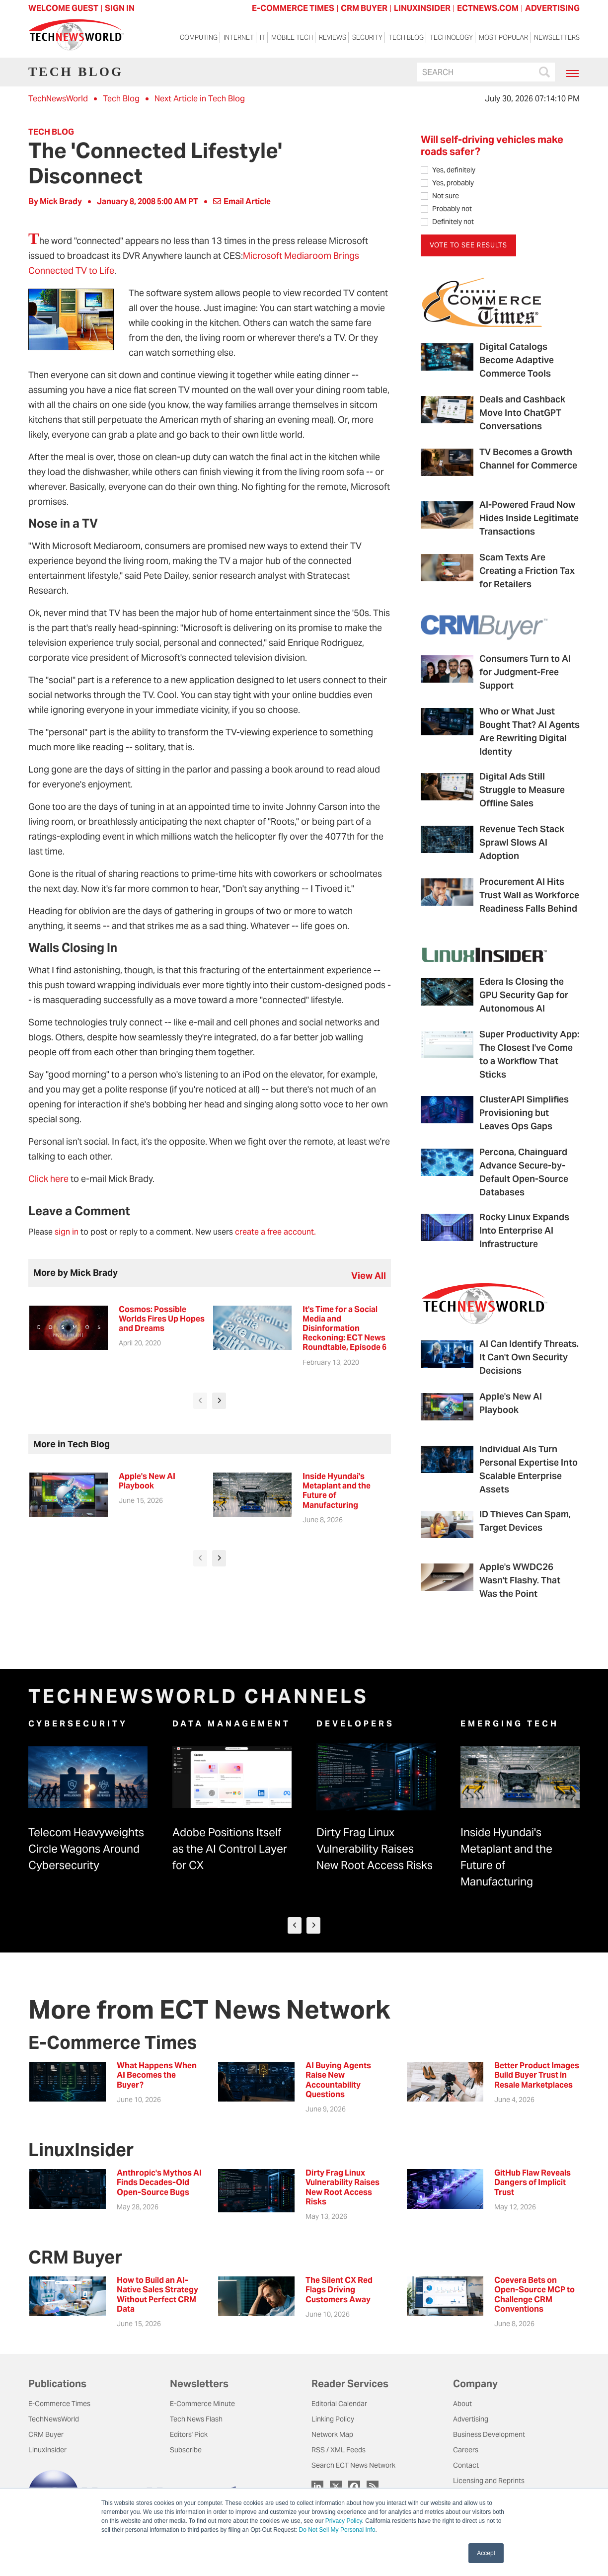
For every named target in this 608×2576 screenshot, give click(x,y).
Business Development (489, 2435)
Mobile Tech (292, 38)
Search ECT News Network (353, 2466)
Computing (199, 38)
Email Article (242, 201)
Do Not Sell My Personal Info (337, 2529)
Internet (239, 38)
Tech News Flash (196, 2420)
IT (262, 38)
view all (368, 1275)
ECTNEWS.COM (488, 8)
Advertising (470, 2420)
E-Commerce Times (59, 2405)
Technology (451, 38)
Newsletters (557, 38)
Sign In (120, 8)
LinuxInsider (47, 2451)
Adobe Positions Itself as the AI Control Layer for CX (229, 1850)
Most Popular (503, 38)
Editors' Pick (189, 2435)
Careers (465, 2451)
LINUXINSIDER (422, 8)
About (462, 2405)
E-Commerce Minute (202, 2405)
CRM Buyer (46, 2435)
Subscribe (186, 2451)
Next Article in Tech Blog (199, 98)
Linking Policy (332, 2420)
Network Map (332, 2435)
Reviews (332, 38)
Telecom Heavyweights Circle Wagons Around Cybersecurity (86, 1850)
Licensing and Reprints (489, 2482)
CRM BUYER (364, 8)
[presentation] (200, 1401)
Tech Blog (406, 38)
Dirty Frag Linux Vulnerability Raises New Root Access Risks (374, 1850)
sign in (66, 1232)
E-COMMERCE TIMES (293, 8)
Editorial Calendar (339, 2405)
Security (367, 38)
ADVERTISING (552, 8)
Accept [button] (486, 2553)
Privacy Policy (343, 2520)
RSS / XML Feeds (338, 2451)
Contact (466, 2466)
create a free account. (275, 1232)
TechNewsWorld (58, 98)
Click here (48, 1178)
